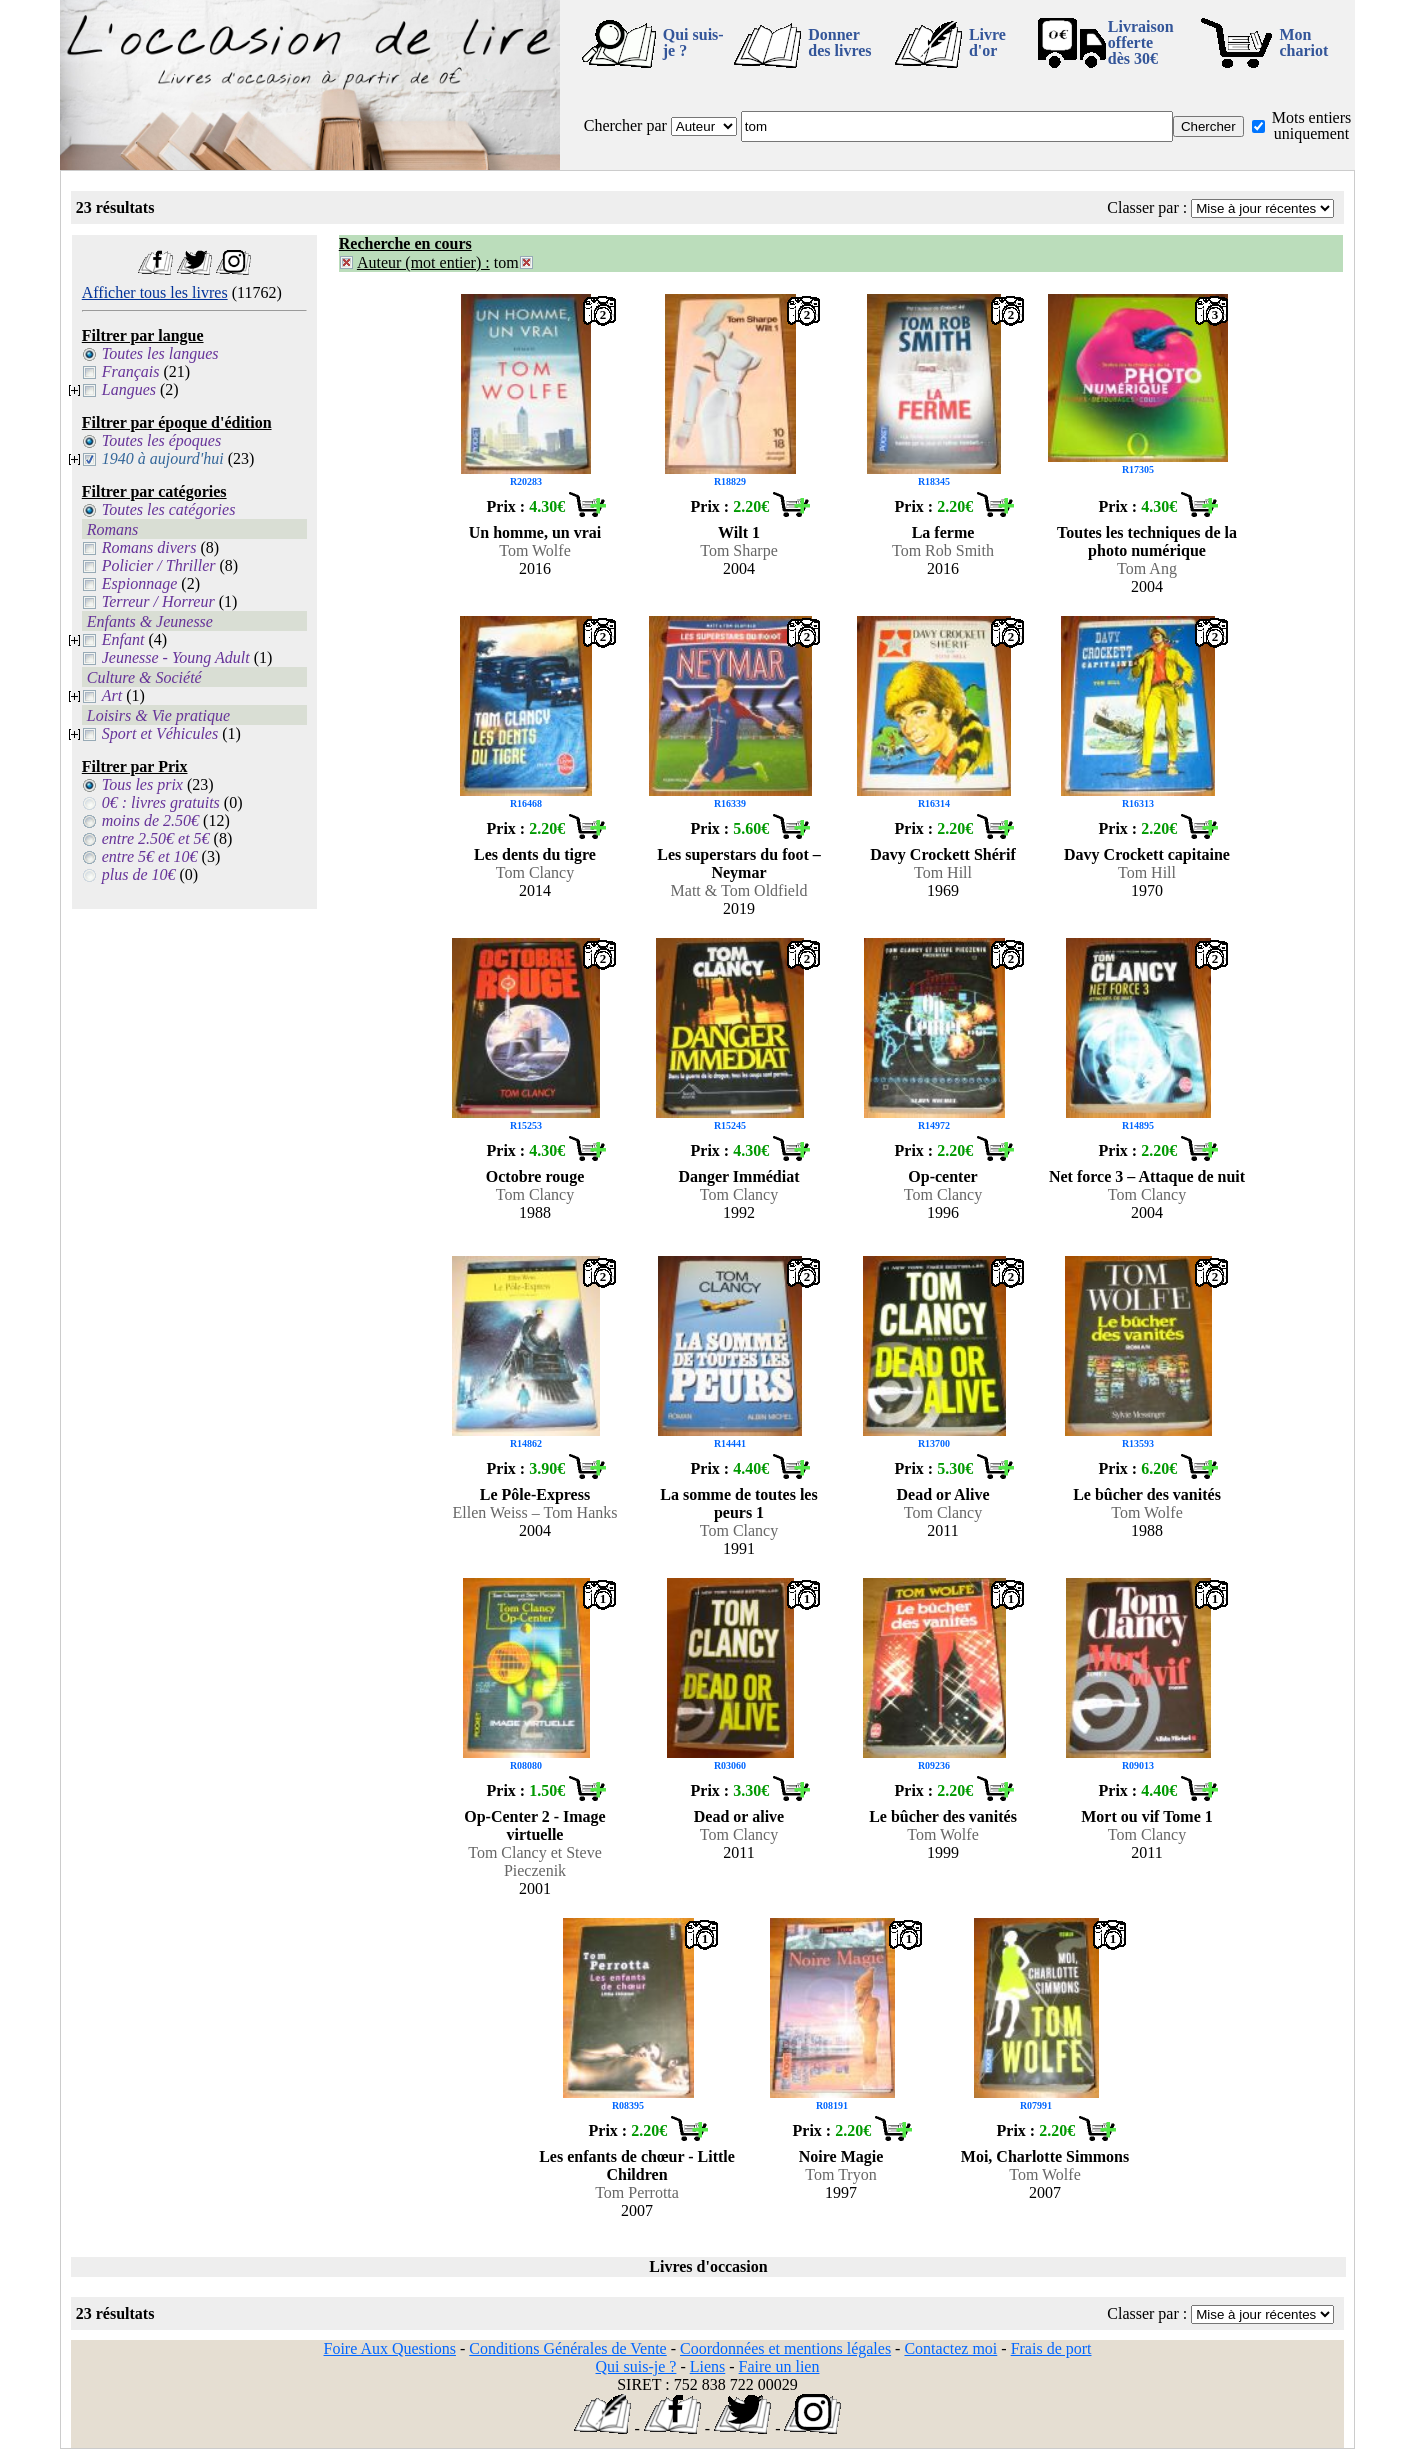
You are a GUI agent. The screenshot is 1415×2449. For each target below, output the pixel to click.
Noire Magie (841, 2156)
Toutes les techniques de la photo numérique (1147, 541)
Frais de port (1051, 2348)
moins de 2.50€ (150, 820)
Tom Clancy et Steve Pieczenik (535, 1861)
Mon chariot (1303, 42)
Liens (708, 2366)
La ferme (943, 532)
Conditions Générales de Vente (567, 2348)
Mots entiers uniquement (1312, 125)
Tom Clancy (535, 872)
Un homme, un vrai (535, 532)
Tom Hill (943, 872)
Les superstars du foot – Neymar (739, 863)
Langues (129, 389)
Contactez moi (950, 2348)
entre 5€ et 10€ (150, 856)
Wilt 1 (739, 532)
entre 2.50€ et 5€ (156, 838)
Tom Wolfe (535, 550)
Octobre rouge (535, 1176)
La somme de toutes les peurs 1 (738, 1503)
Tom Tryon (840, 2174)
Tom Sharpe (739, 550)
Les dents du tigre (535, 854)
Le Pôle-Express (535, 1494)
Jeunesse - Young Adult (176, 657)
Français (131, 371)
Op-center (942, 1176)
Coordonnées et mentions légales (785, 2348)
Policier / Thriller (159, 565)
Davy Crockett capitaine (1147, 854)
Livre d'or (987, 42)
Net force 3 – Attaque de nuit (1147, 1176)
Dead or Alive (942, 1494)
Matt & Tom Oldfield (739, 890)
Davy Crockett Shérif (942, 854)
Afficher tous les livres (155, 292)
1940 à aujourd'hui (163, 458)
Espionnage (140, 583)
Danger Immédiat (738, 1176)
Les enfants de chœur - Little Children (637, 2165)
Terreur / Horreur (158, 601)
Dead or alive (739, 1816)
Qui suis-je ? (693, 42)
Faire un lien (779, 2366)
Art (112, 695)
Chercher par (625, 125)
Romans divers (149, 547)
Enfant (123, 639)
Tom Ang (1147, 568)
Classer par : (1147, 207)
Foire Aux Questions (390, 2348)
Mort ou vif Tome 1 (1147, 1816)
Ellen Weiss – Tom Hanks (535, 1512)
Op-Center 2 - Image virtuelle (534, 1825)
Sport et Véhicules (160, 733)
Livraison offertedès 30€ (1141, 42)
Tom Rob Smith (943, 550)
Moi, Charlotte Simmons (1045, 2156)
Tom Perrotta (637, 2192)
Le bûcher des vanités (1147, 1494)
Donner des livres (839, 42)
